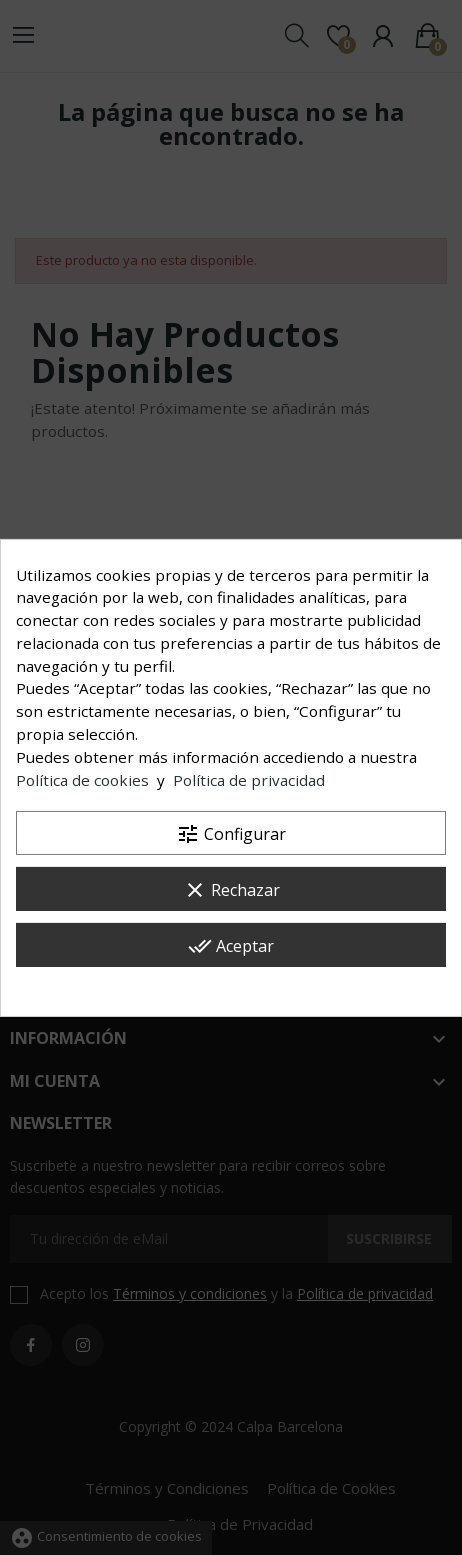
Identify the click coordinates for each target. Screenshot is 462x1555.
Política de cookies (82, 780)
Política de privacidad (249, 780)
